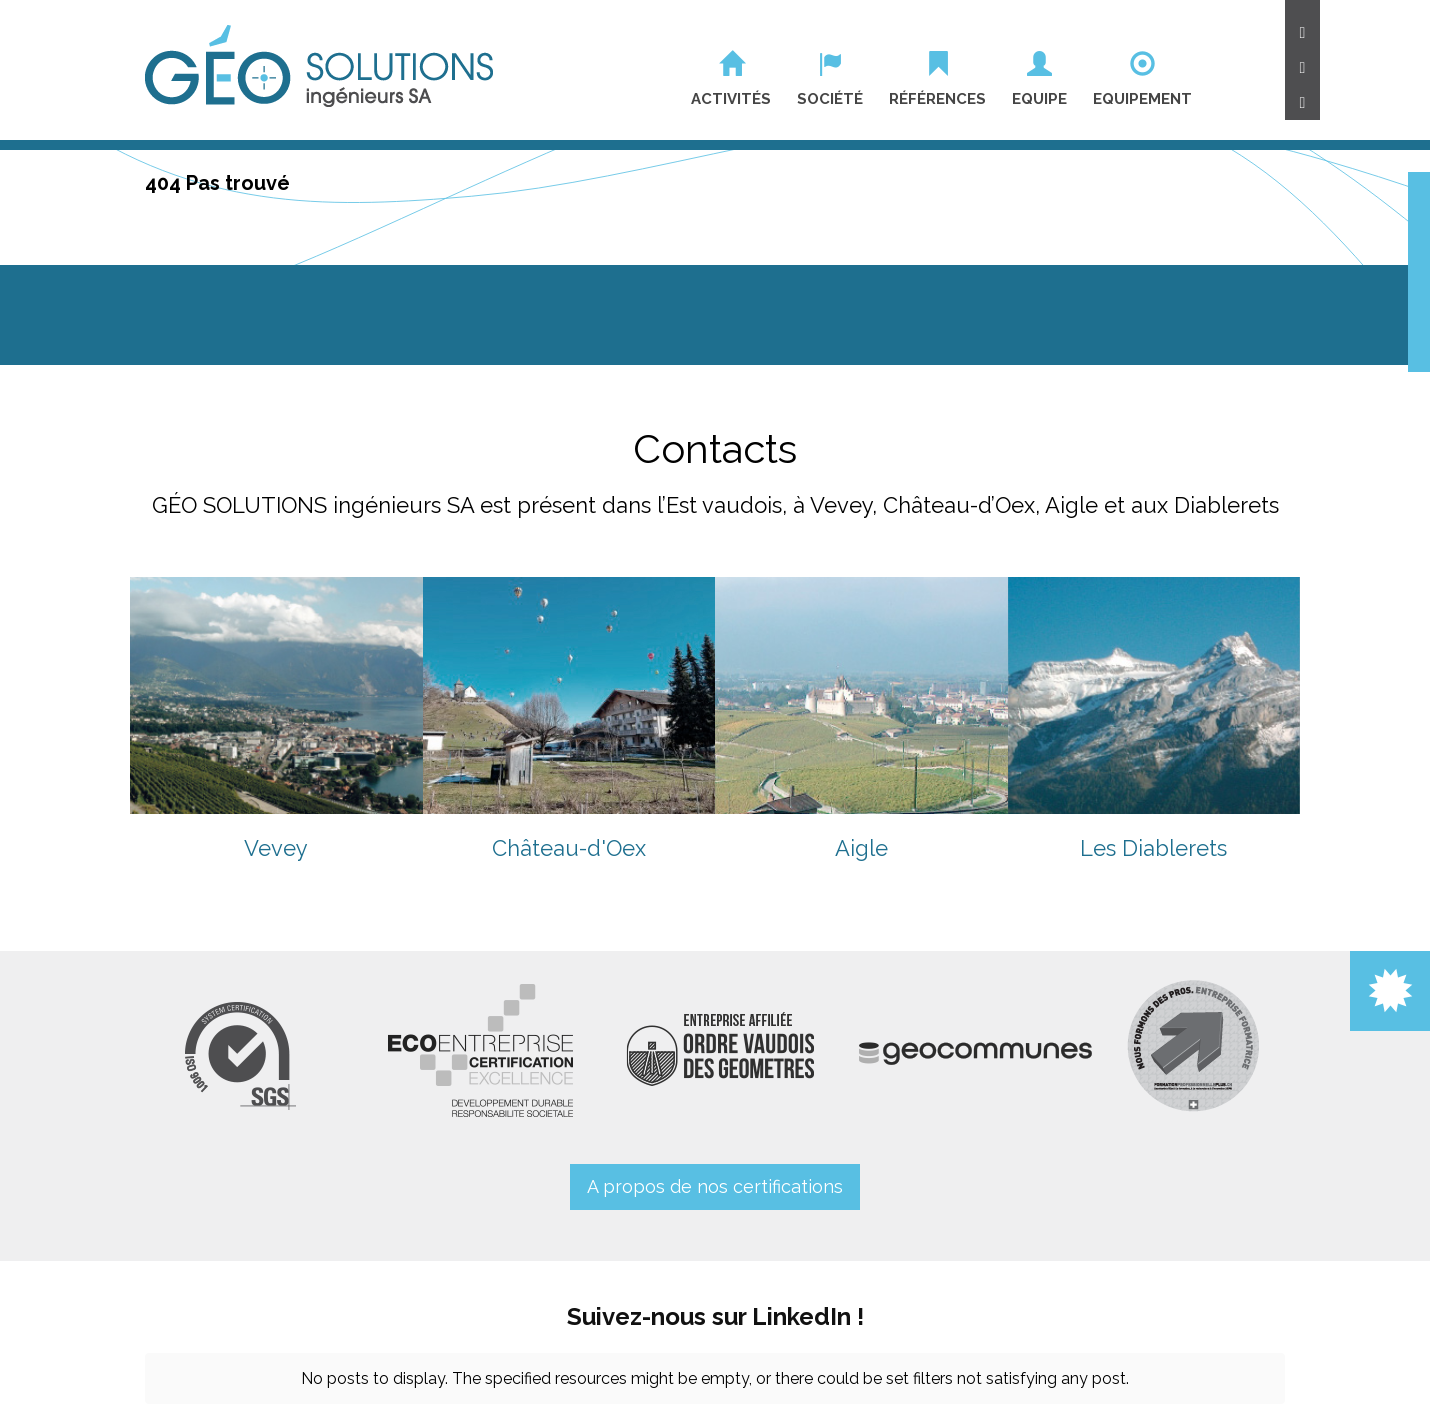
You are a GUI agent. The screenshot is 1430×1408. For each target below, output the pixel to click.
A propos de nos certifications (715, 1186)
